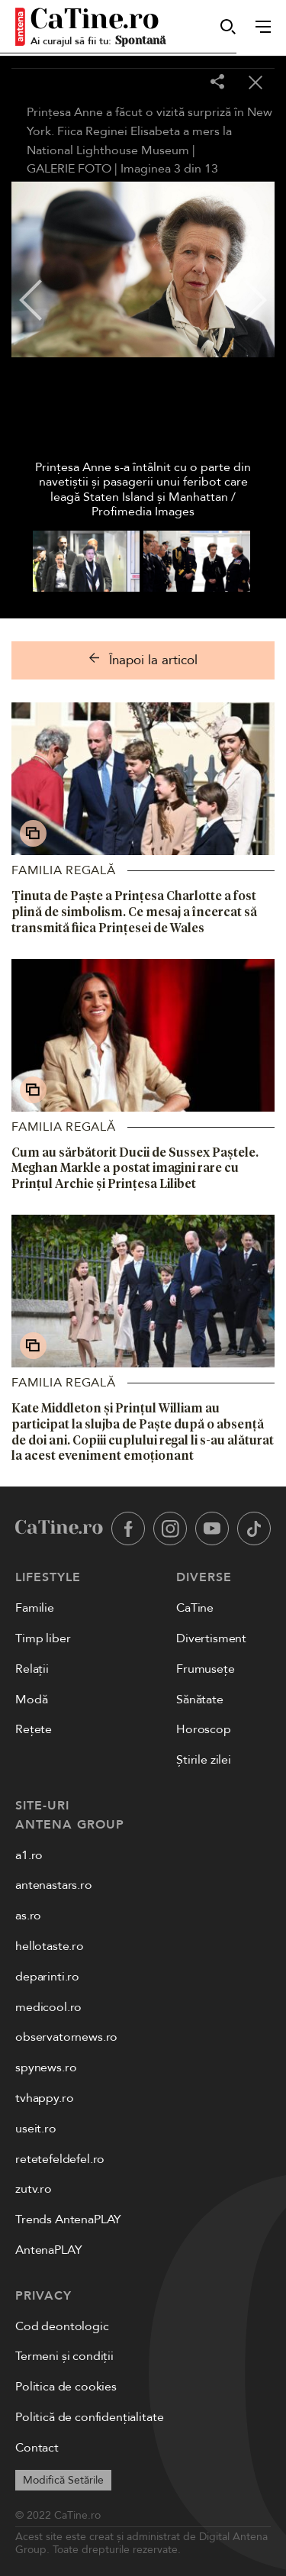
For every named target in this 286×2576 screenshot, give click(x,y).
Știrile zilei (203, 1759)
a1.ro (29, 1855)
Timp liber (42, 1638)
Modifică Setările (63, 2480)
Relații (32, 1669)
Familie (34, 1608)
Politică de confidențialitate (89, 2417)
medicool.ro (48, 2007)
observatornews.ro (66, 2037)
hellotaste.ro (49, 1946)
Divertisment (211, 1638)
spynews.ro (45, 2067)
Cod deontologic (62, 2326)
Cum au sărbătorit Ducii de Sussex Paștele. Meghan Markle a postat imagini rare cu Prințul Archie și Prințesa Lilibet (135, 1168)
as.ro (28, 1915)
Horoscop (203, 1729)
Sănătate (199, 1699)
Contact (37, 2447)
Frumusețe (205, 1669)
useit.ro (35, 2128)
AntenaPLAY (48, 2250)
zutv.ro (33, 2189)
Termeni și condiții (64, 2356)
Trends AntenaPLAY (68, 2219)
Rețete (33, 1729)
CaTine (195, 1608)
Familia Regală (63, 870)
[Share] (217, 83)
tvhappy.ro (44, 2098)
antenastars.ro (53, 1885)
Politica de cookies (66, 2386)
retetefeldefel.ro (59, 2159)
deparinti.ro (47, 1976)
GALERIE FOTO (69, 168)
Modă (31, 1699)
